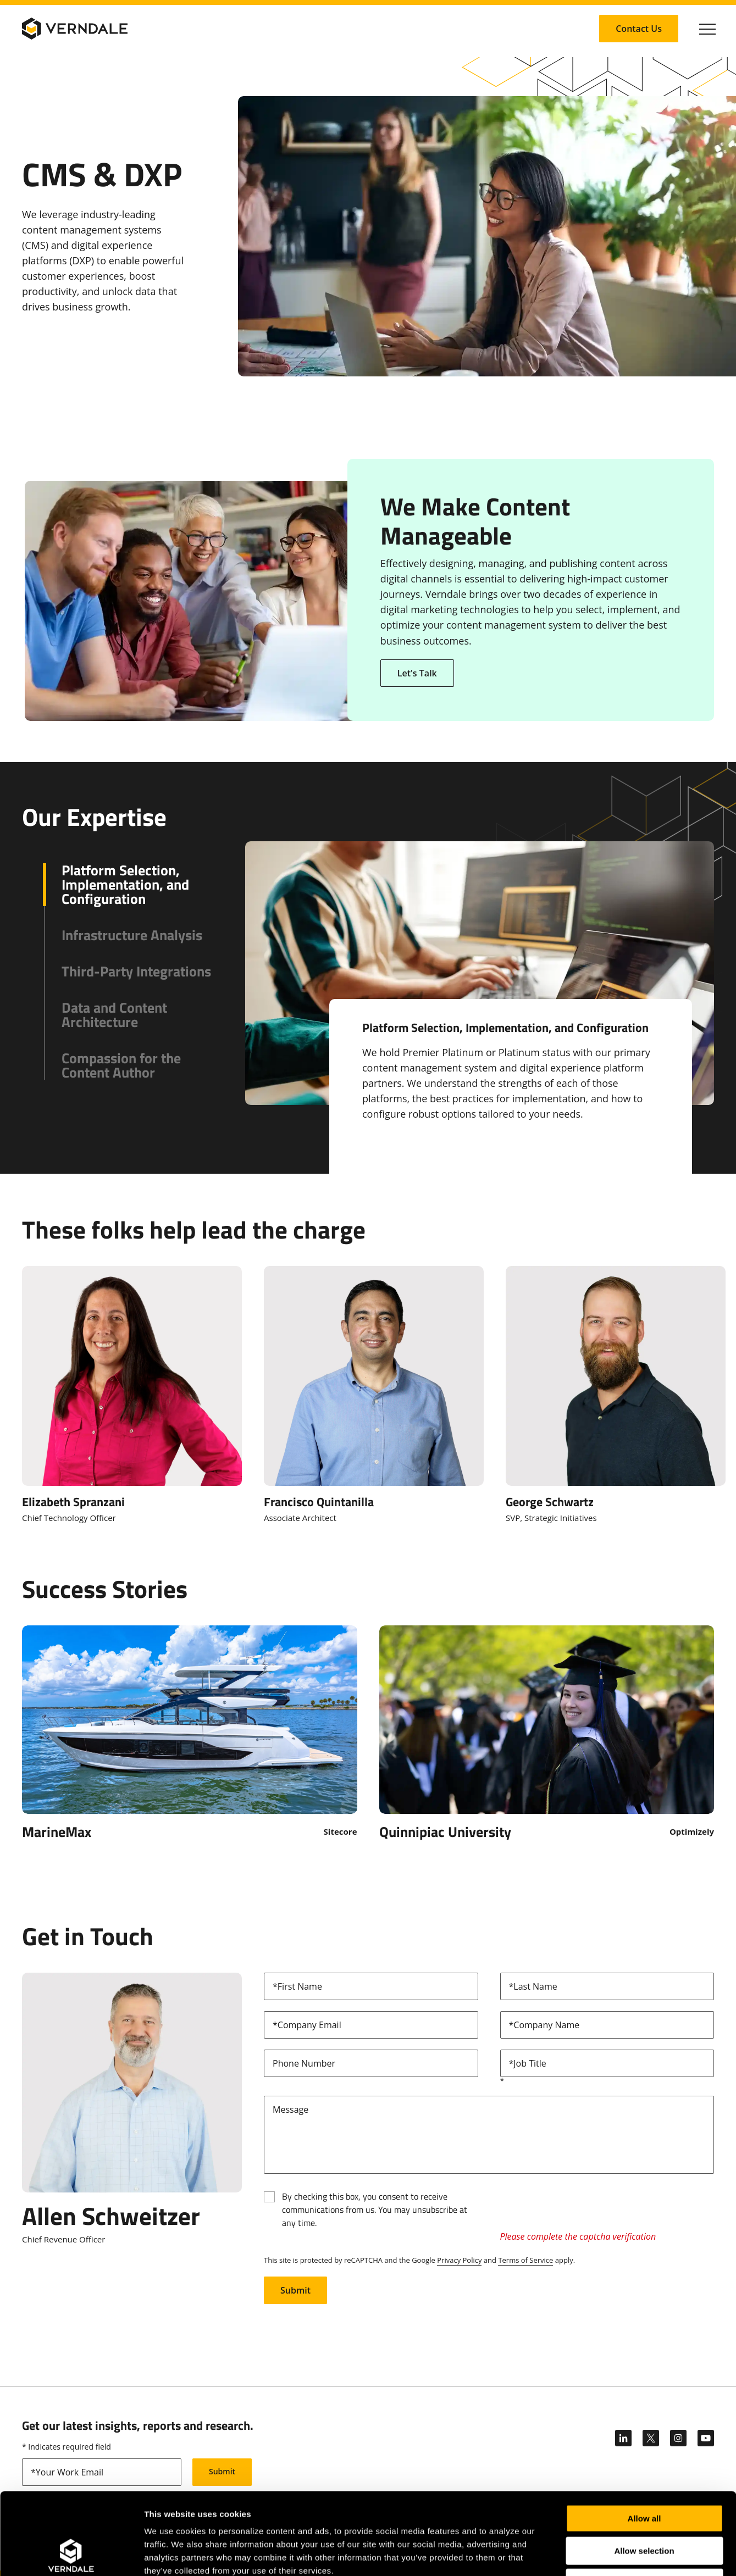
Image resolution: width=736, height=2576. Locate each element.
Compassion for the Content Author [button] (121, 1065)
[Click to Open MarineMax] (189, 1732)
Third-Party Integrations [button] (136, 971)
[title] (607, 2063)
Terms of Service (525, 2260)
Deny (644, 2506)
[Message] (489, 2135)
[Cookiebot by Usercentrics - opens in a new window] (71, 2554)
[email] (371, 2025)
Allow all (644, 2441)
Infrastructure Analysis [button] (132, 935)
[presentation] (583, 2207)
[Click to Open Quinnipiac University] (547, 1732)
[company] (607, 2025)
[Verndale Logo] (75, 29)
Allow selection (644, 2474)
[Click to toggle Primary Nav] (707, 28)
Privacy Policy (459, 2260)
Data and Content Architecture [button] (114, 1015)
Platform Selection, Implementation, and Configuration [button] (125, 884)
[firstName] (371, 1986)
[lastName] (607, 1986)
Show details (576, 2554)
